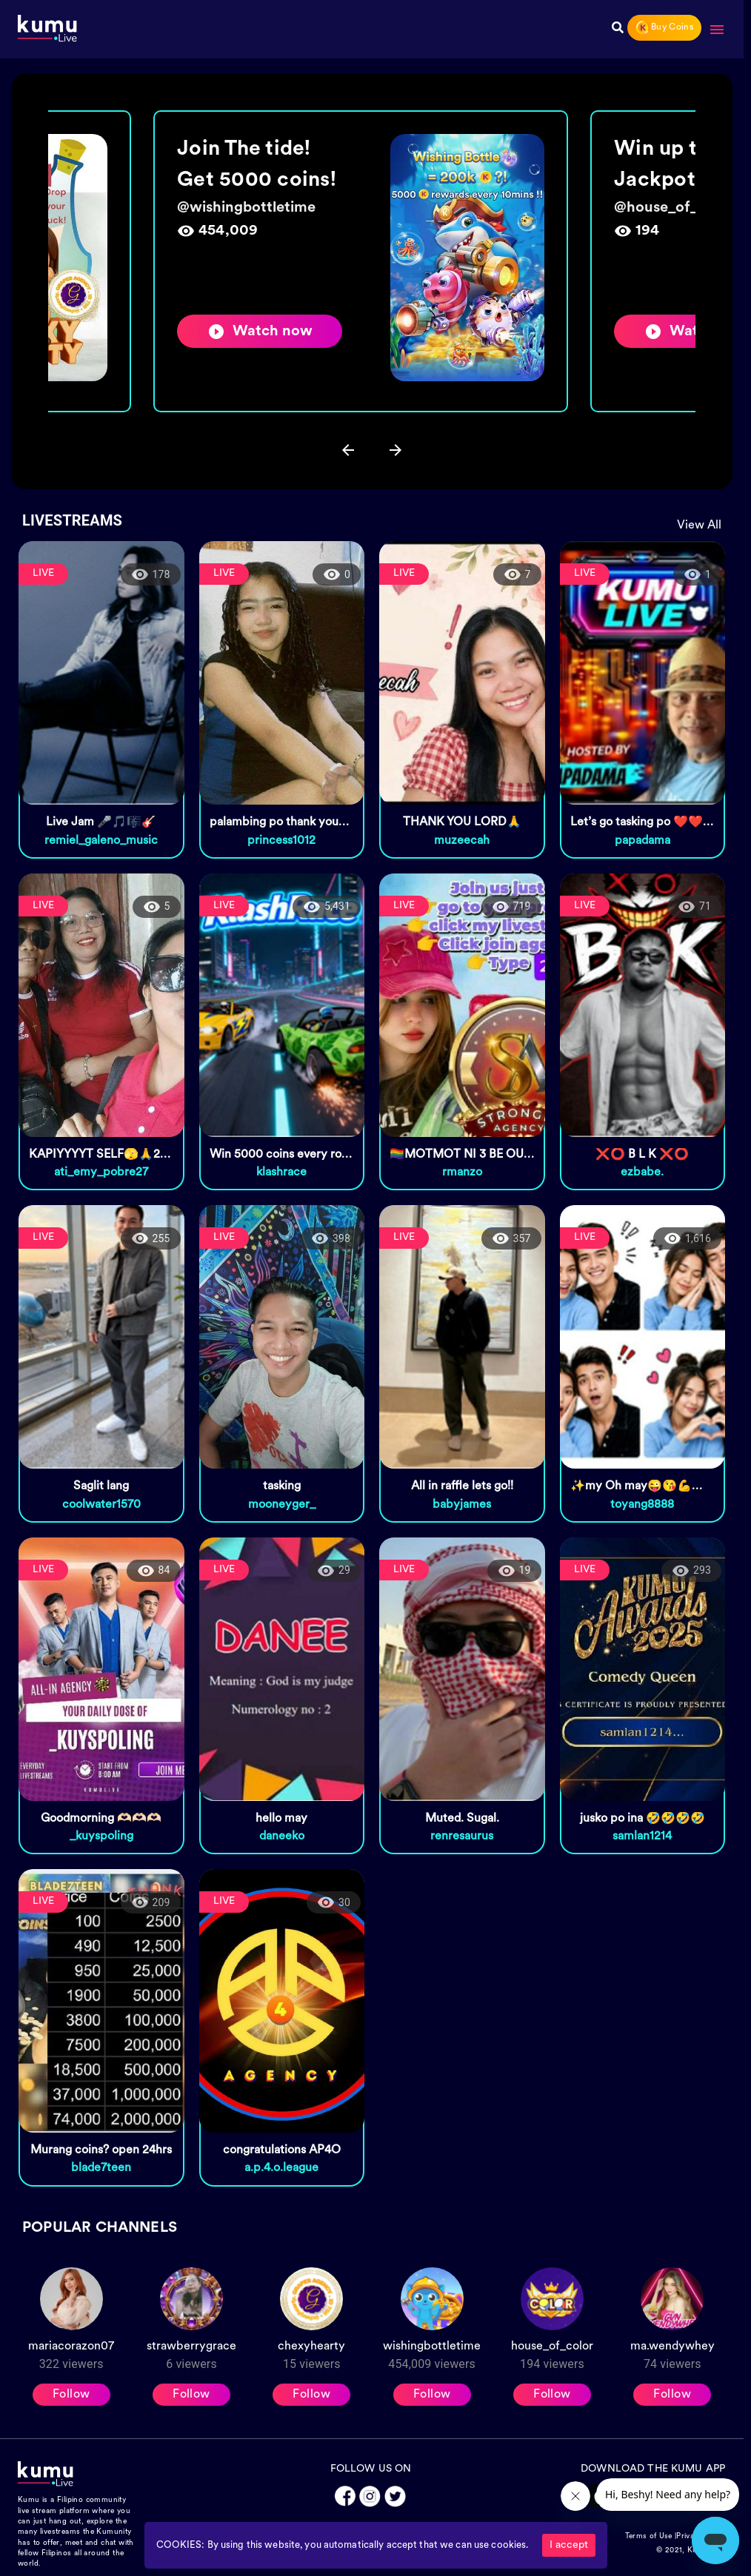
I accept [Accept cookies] (569, 2545)
